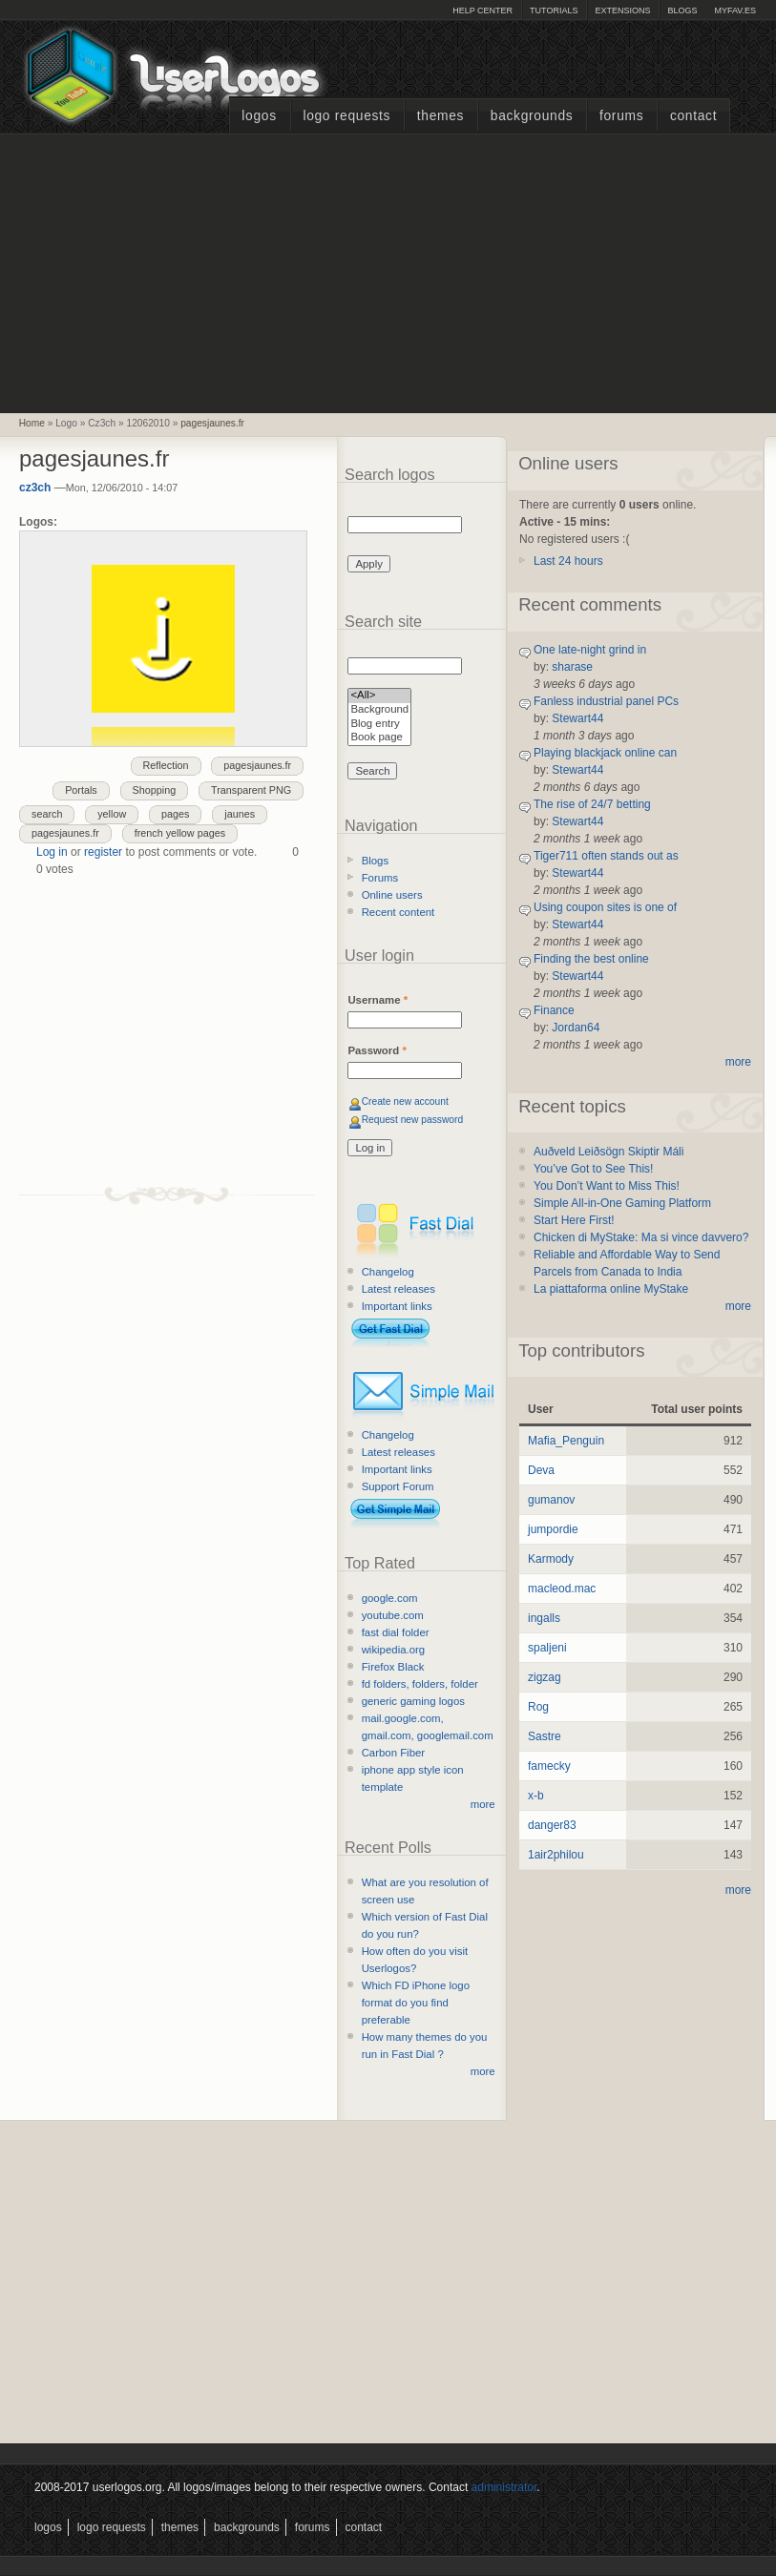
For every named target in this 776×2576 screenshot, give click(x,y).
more (483, 1804)
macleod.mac (562, 1588)
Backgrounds (532, 116)
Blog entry (379, 724)
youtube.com (393, 1615)
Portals (81, 790)
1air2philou (556, 1854)
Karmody (551, 1559)
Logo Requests (346, 116)
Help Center (482, 10)
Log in (52, 852)
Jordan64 (575, 1027)
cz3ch (35, 487)
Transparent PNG (251, 790)
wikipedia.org (393, 1649)
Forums (621, 116)
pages (175, 814)
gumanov (551, 1499)
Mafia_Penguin (566, 1440)
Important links (397, 1306)
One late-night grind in (590, 649)
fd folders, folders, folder (420, 1684)
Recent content (398, 912)
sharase (572, 667)
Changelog (388, 1272)
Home (32, 423)
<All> (379, 696)
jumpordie (553, 1529)
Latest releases (398, 1289)
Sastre (544, 1736)
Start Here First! (574, 1220)
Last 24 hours (568, 561)
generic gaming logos (413, 1701)
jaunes (239, 814)
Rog (538, 1707)
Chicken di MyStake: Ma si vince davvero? (641, 1237)
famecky (549, 1766)
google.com (390, 1598)
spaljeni (547, 1647)
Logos (258, 116)
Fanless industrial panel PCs (606, 701)
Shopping (155, 790)
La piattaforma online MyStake (611, 1289)
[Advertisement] (388, 271)
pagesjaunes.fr (212, 423)
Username (377, 1000)
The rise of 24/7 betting (592, 804)
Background (379, 710)
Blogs (682, 10)
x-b (536, 1795)
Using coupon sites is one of (605, 907)
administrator (504, 2487)
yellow (111, 814)
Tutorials (553, 10)
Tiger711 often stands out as (606, 855)
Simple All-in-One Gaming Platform (622, 1203)
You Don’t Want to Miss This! (607, 1186)
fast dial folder (396, 1632)
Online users (392, 895)
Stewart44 (577, 718)
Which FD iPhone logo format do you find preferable (416, 2002)
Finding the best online (591, 959)
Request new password (413, 1119)
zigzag (544, 1677)
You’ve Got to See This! (593, 1168)
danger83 (552, 1825)
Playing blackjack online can (605, 752)
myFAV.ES (735, 10)
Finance (554, 1010)
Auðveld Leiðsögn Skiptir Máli (608, 1151)
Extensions (622, 10)
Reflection (166, 765)
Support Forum (398, 1486)
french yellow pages (180, 833)
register (103, 852)
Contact (693, 116)
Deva (541, 1470)
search (46, 814)
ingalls (544, 1618)
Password (376, 1050)
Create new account (405, 1101)
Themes (440, 116)
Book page (379, 738)
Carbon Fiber (393, 1752)
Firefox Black (393, 1666)
